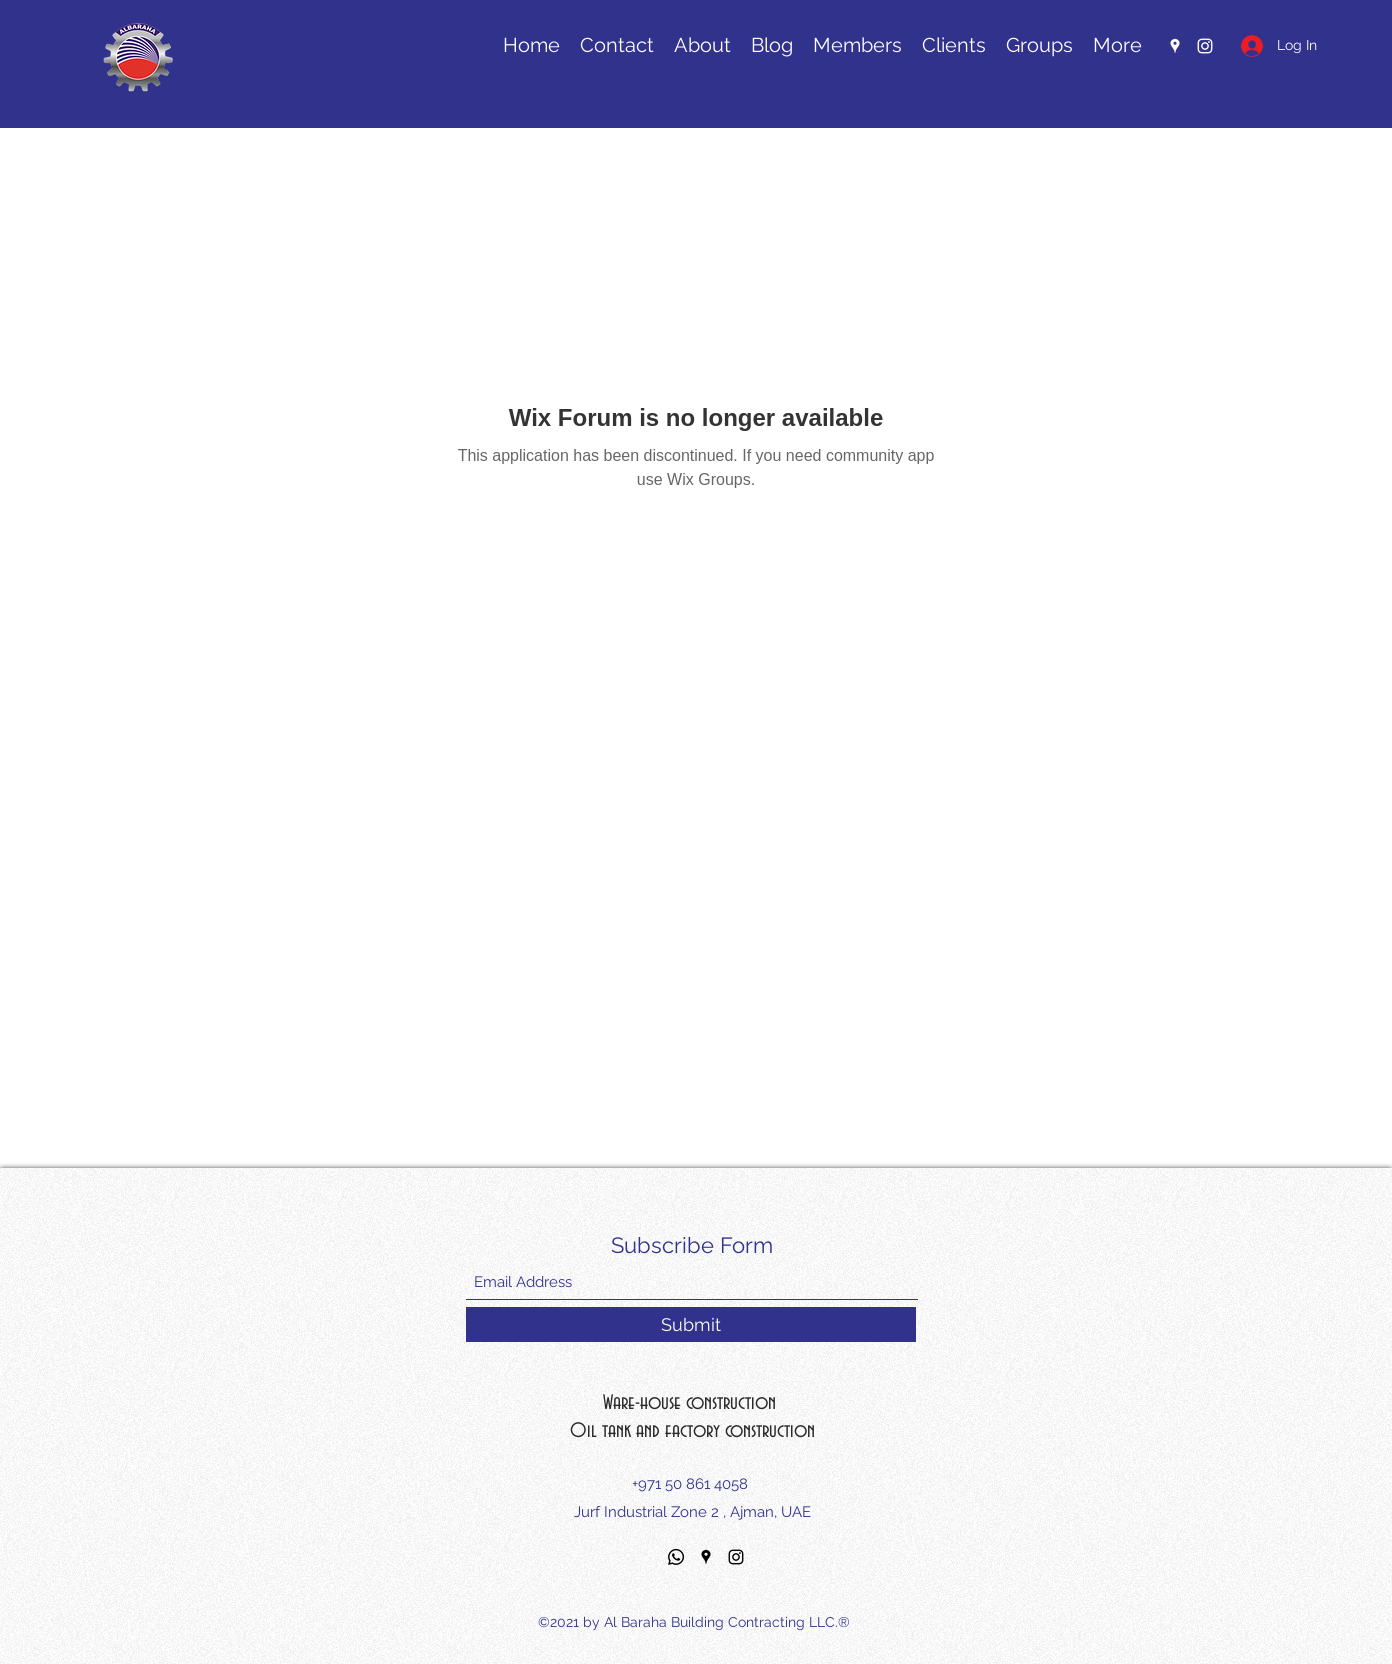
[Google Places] (706, 1557)
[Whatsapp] (676, 1557)
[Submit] (691, 1324)
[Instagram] (736, 1557)
